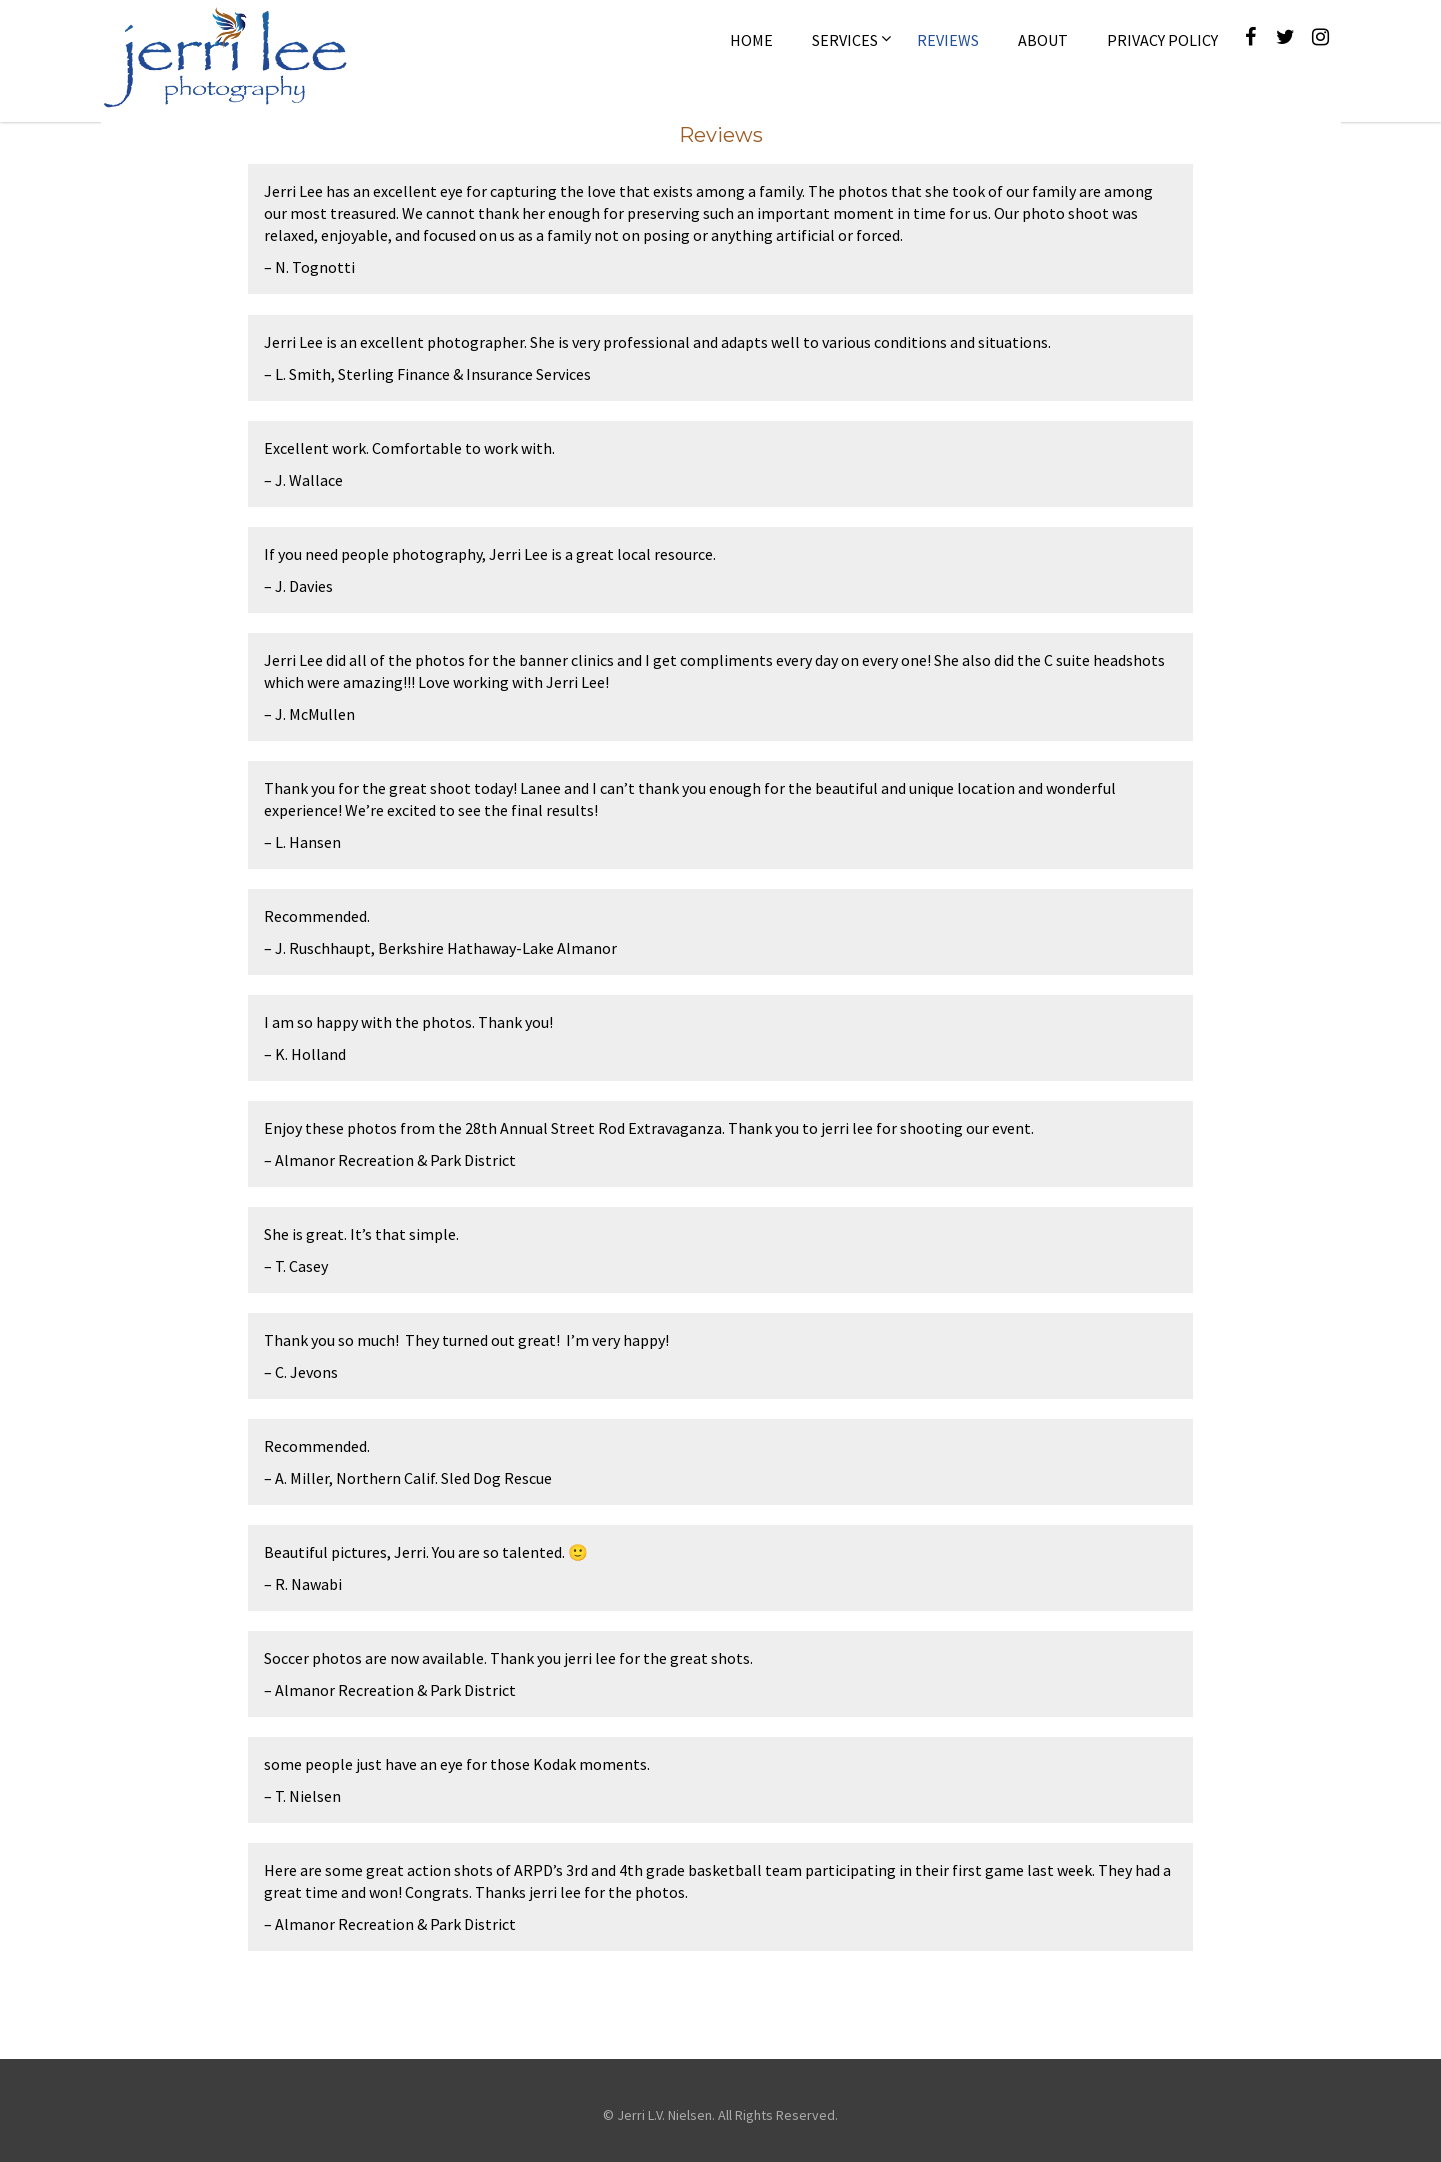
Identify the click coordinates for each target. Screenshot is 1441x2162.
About (1043, 40)
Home (751, 40)
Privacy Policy (1162, 40)
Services (845, 40)
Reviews (948, 40)
